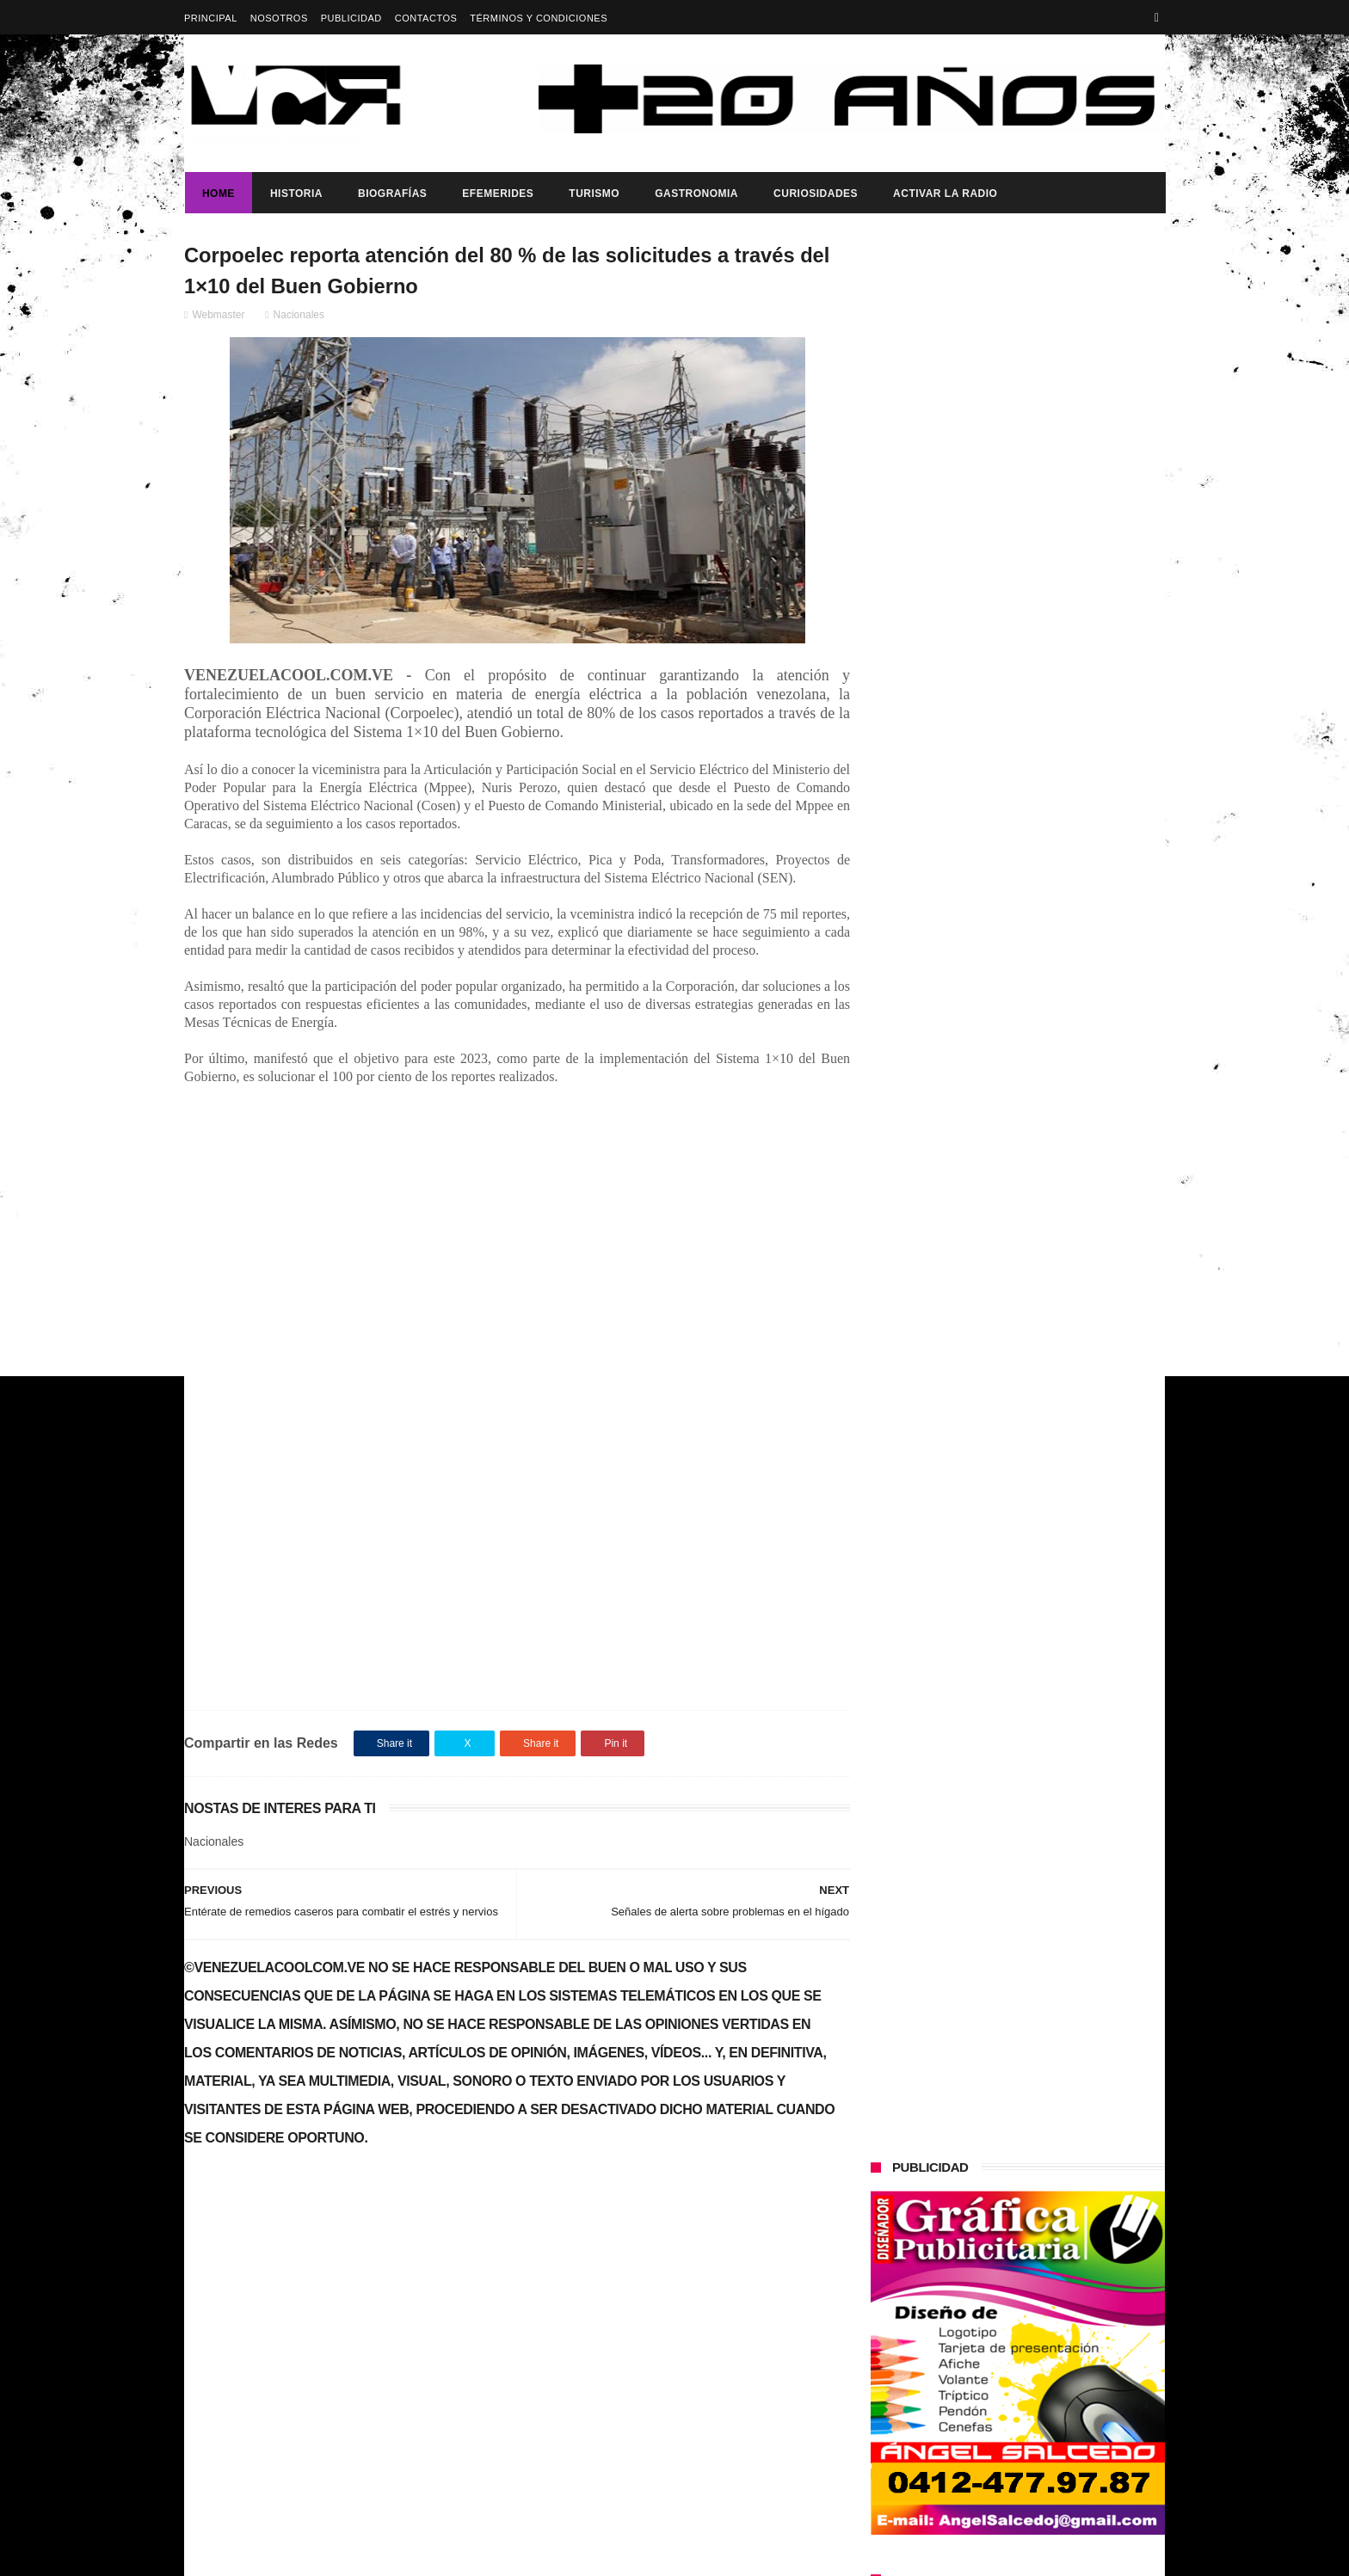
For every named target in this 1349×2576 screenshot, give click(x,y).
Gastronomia (695, 194)
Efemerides (497, 194)
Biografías (391, 194)
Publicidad (351, 18)
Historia (295, 194)
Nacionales (299, 316)
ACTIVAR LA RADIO (944, 194)
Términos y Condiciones (538, 18)
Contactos (426, 18)
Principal (210, 18)
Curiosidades (815, 194)
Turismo (593, 194)
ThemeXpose (489, 2554)
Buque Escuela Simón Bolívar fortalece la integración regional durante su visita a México (1045, 1310)
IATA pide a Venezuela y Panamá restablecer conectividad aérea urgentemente (1050, 951)
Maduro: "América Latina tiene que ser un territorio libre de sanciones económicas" (1053, 873)
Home (217, 194)
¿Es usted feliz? (1004, 777)
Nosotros (279, 18)
